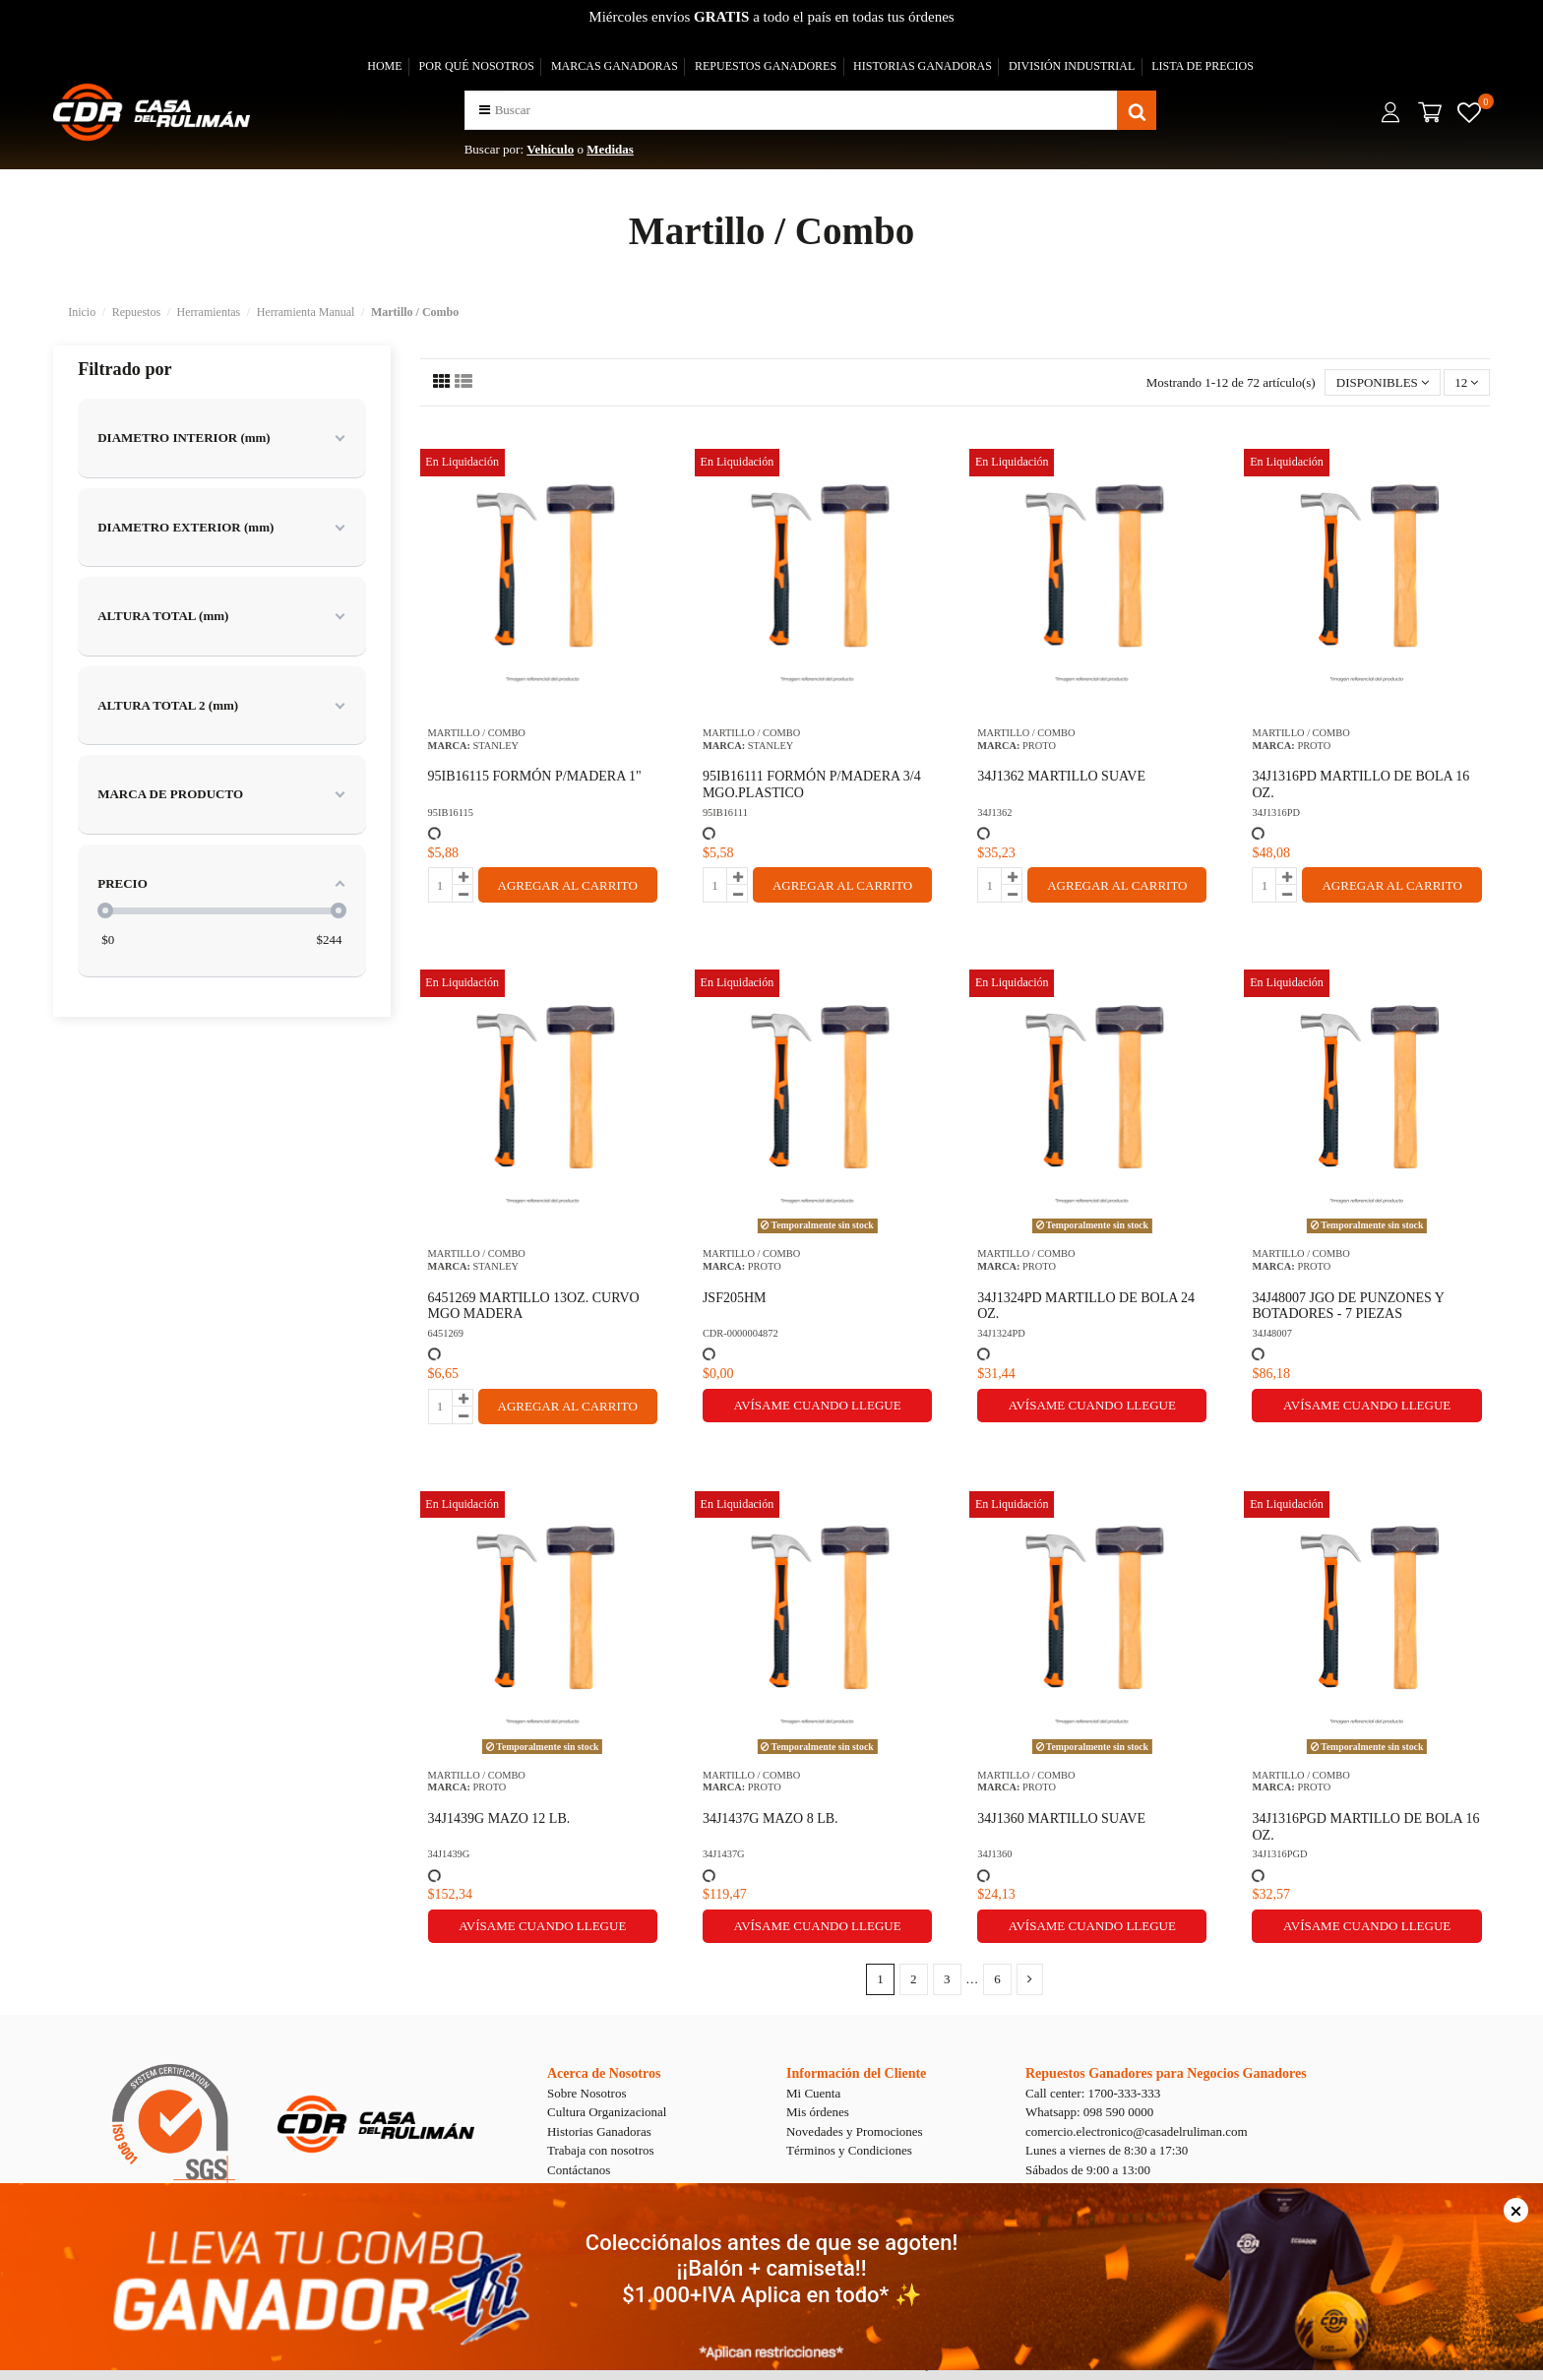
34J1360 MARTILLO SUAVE (1061, 1818)
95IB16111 (725, 812)
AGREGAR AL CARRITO (568, 885)
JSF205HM (735, 1297)
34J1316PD (1276, 812)
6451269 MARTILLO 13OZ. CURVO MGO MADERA (534, 1306)
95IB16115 (450, 812)
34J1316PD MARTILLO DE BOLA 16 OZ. (1360, 784)
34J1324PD (1001, 1333)
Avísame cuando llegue (816, 1405)
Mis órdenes (817, 2111)
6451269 (445, 1333)
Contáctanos (578, 2169)
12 (1466, 382)
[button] (484, 110)
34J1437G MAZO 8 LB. (770, 1818)
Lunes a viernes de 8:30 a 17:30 (1106, 2150)
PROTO (1039, 745)
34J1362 (994, 812)
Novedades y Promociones (854, 2131)
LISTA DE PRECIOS (1202, 66)
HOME (384, 66)
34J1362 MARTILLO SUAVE (1061, 776)
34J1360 (994, 1853)
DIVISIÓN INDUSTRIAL (1072, 66)
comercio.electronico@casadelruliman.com (1136, 2131)
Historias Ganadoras (599, 2131)
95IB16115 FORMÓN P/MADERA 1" (535, 776)
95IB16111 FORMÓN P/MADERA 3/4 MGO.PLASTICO (812, 784)
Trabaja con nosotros (600, 2150)
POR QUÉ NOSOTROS (476, 66)
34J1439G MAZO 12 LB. (499, 1818)
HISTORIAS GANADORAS (922, 66)
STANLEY (496, 745)
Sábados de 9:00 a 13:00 (1087, 2169)
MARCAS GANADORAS (614, 66)
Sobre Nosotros (587, 2093)
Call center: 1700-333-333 (1092, 2093)
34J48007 (1271, 1333)
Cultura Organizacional (606, 2111)
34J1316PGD (1279, 1853)
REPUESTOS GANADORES (765, 66)
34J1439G (449, 1853)
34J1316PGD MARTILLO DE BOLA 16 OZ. (1365, 1827)
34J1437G (724, 1853)
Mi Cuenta (813, 2093)
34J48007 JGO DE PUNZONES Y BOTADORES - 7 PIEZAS (1348, 1306)
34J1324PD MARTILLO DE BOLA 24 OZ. (1086, 1306)
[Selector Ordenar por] (1382, 382)
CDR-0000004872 (740, 1333)
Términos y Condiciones (849, 2150)
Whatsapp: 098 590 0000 (1089, 2111)
